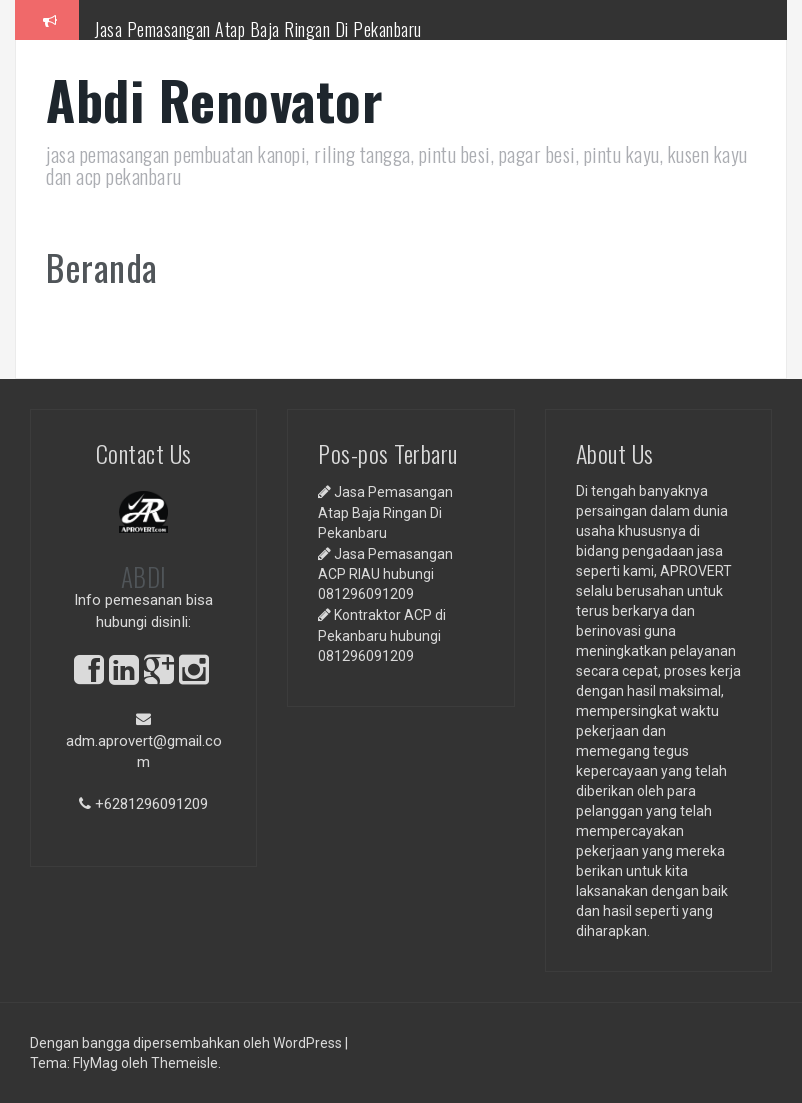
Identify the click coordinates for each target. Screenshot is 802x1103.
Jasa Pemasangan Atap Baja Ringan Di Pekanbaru (258, 29)
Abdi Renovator (214, 99)
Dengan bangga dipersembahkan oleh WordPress (187, 1043)
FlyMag (95, 1063)
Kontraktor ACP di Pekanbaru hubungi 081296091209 (382, 635)
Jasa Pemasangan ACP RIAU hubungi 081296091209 (385, 574)
